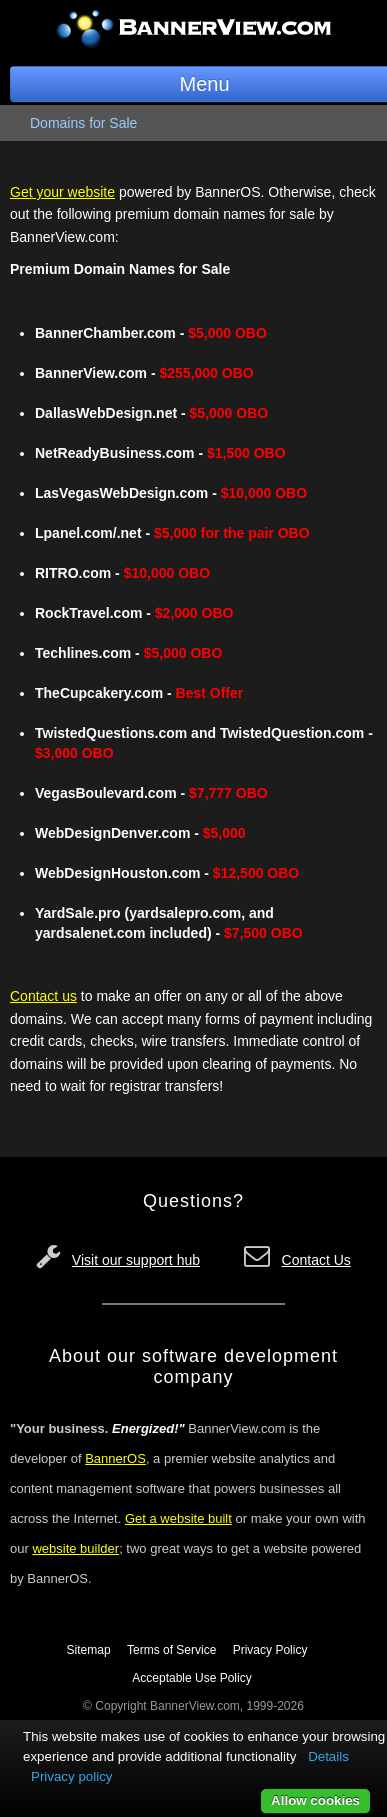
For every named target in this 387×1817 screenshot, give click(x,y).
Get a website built (178, 1518)
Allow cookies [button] (315, 1800)
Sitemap (89, 1650)
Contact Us (316, 1260)
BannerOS (115, 1458)
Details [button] (328, 1756)
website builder (75, 1548)
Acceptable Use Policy (191, 1678)
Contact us (43, 996)
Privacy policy (71, 1776)
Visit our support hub (136, 1260)
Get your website (62, 192)
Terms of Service (171, 1650)
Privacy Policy (270, 1650)
